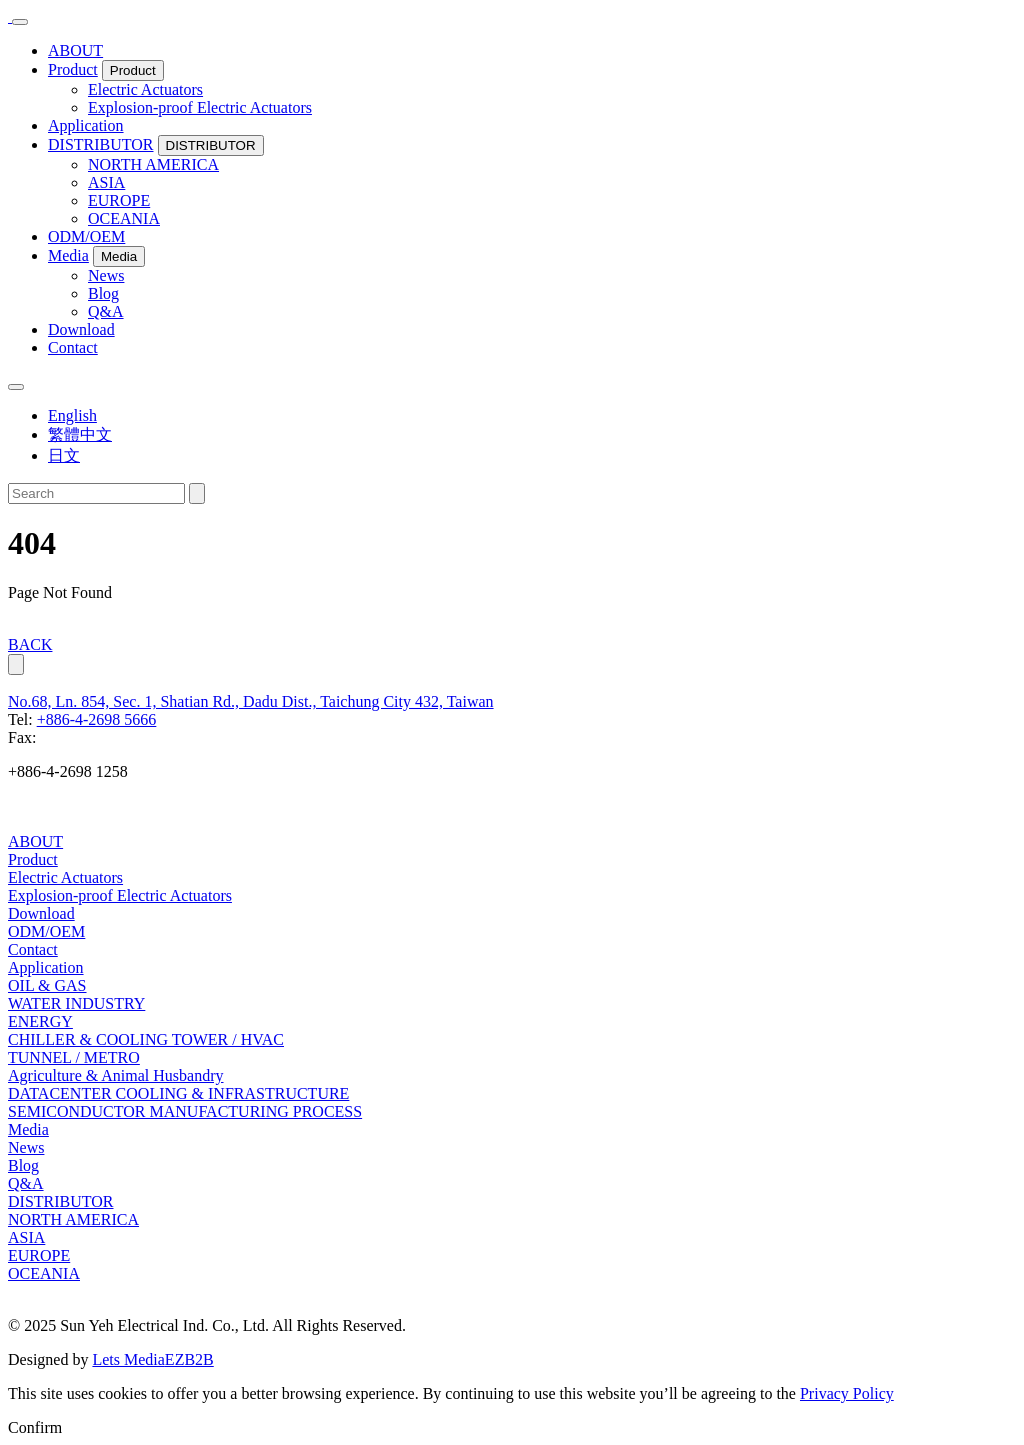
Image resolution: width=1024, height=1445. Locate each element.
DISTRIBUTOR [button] (211, 145)
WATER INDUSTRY (76, 1003)
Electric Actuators (145, 89)
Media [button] (119, 256)
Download (81, 329)
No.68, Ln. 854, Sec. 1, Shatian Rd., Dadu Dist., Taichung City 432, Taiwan (251, 701)
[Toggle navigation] (20, 22)
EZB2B (189, 1359)
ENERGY (40, 1021)
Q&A (106, 311)
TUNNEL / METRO (74, 1057)
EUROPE (119, 200)
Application (86, 125)
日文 (64, 455)
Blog (103, 293)
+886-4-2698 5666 (97, 719)
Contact (73, 347)
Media (68, 255)
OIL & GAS (47, 985)
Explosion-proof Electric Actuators (200, 107)
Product (73, 69)
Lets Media (128, 1359)
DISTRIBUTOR (101, 144)
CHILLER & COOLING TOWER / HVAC (146, 1039)
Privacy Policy (847, 1393)
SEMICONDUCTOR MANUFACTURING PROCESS (185, 1111)
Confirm (35, 1427)
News (106, 275)
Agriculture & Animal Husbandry (116, 1075)
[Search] (96, 493)
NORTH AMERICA (153, 164)
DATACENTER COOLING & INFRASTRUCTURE (178, 1093)
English (72, 415)
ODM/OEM (86, 236)
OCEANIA (124, 218)
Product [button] (133, 70)
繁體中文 (80, 434)
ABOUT (75, 50)
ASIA (106, 182)
